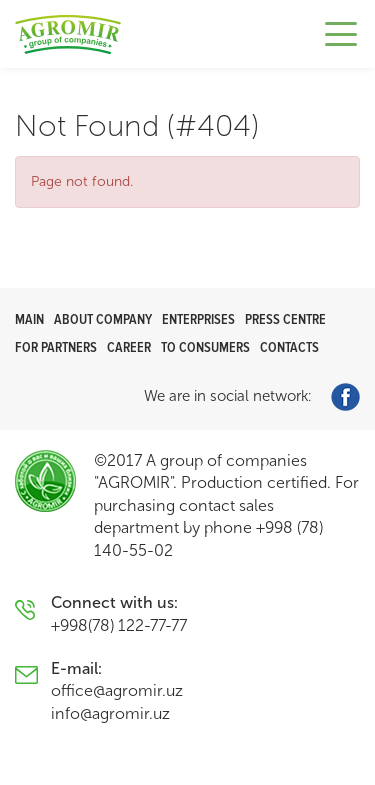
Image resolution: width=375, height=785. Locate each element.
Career (129, 347)
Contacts (289, 347)
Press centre (285, 319)
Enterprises (198, 319)
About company (103, 319)
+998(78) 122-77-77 (119, 625)
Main (29, 319)
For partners (56, 347)
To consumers (205, 347)
